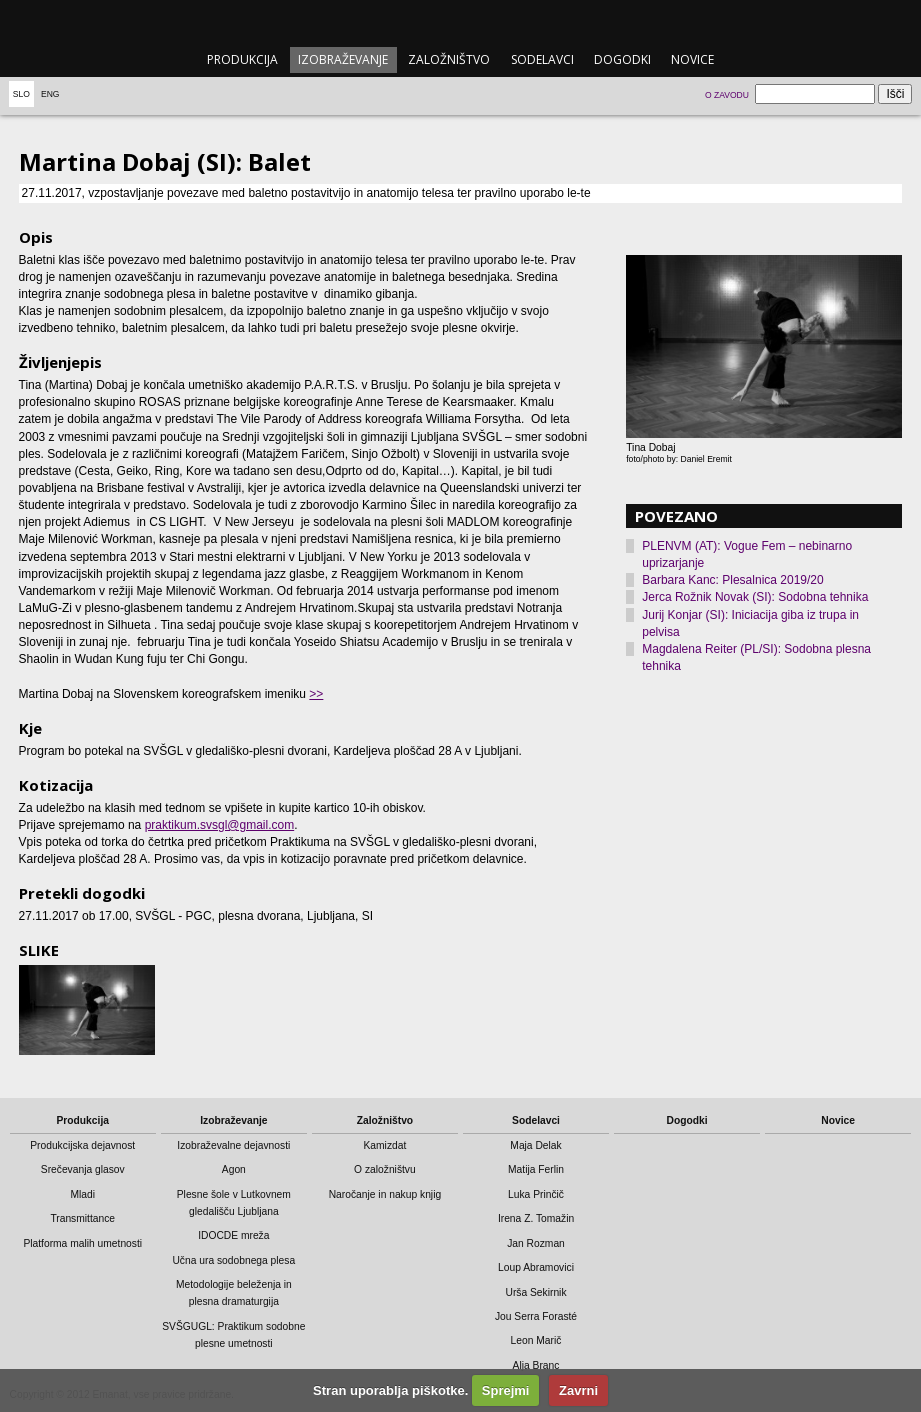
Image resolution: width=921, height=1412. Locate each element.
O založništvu (385, 1169)
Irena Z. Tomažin (536, 1218)
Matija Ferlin (536, 1169)
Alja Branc (536, 1365)
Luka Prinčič (536, 1194)
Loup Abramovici (536, 1267)
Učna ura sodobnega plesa (233, 1260)
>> (316, 694)
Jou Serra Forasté (536, 1316)
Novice (692, 59)
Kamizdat (385, 1145)
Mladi (82, 1194)
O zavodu (727, 95)
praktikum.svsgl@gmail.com (220, 825)
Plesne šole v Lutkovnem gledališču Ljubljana (234, 1203)
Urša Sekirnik (535, 1292)
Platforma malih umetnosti (82, 1243)
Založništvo (449, 59)
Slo (21, 94)
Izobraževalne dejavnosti (233, 1145)
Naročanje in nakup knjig (385, 1194)
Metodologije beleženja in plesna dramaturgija (234, 1293)
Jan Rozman (536, 1243)
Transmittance (82, 1218)
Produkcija (242, 59)
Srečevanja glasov (83, 1169)
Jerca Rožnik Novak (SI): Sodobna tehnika (755, 597)
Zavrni (578, 1390)
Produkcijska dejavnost (82, 1145)
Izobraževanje (343, 59)
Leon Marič (536, 1340)
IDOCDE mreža (233, 1235)
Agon (234, 1169)
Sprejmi (506, 1390)
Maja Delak (535, 1145)
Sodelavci (542, 59)
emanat (460, 21)
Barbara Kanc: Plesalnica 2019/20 (732, 580)
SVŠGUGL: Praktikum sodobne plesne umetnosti (233, 1335)
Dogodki (622, 59)
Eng (50, 94)
